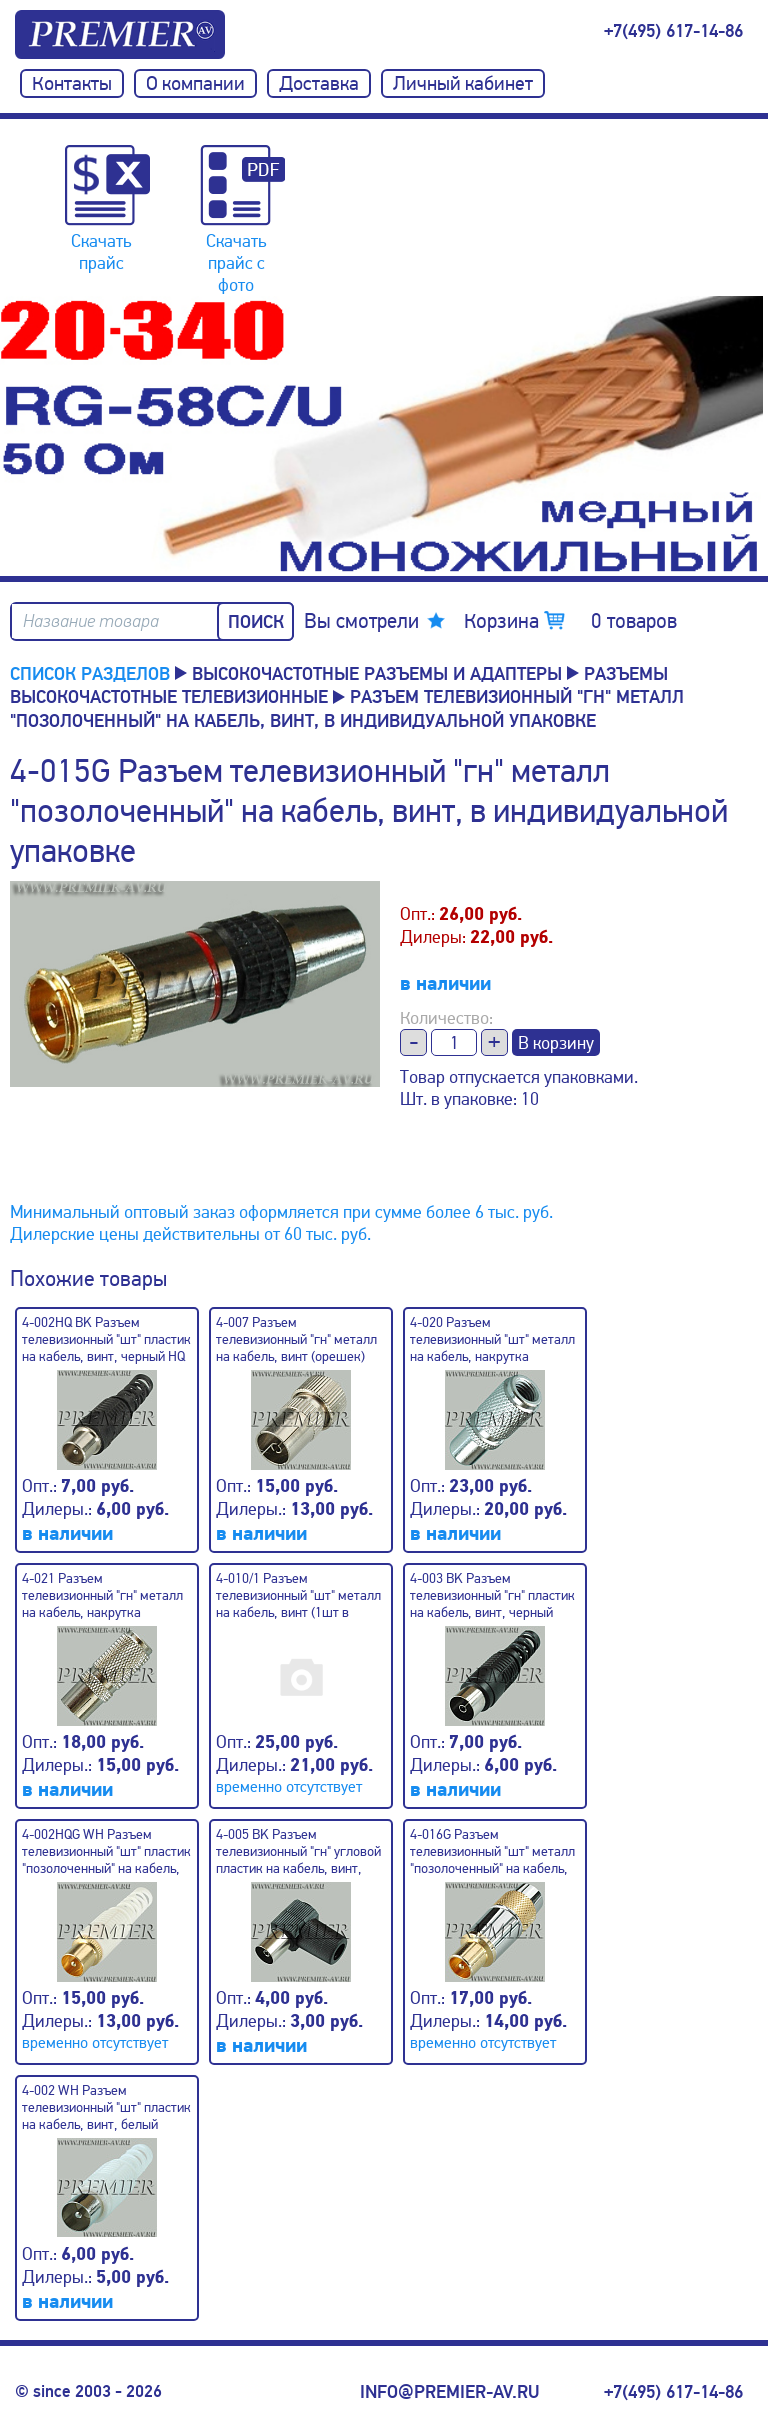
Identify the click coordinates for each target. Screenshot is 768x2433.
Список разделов (90, 673)
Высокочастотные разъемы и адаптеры (377, 673)
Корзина (570, 621)
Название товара (91, 621)
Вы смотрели (361, 621)
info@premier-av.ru (449, 2392)
